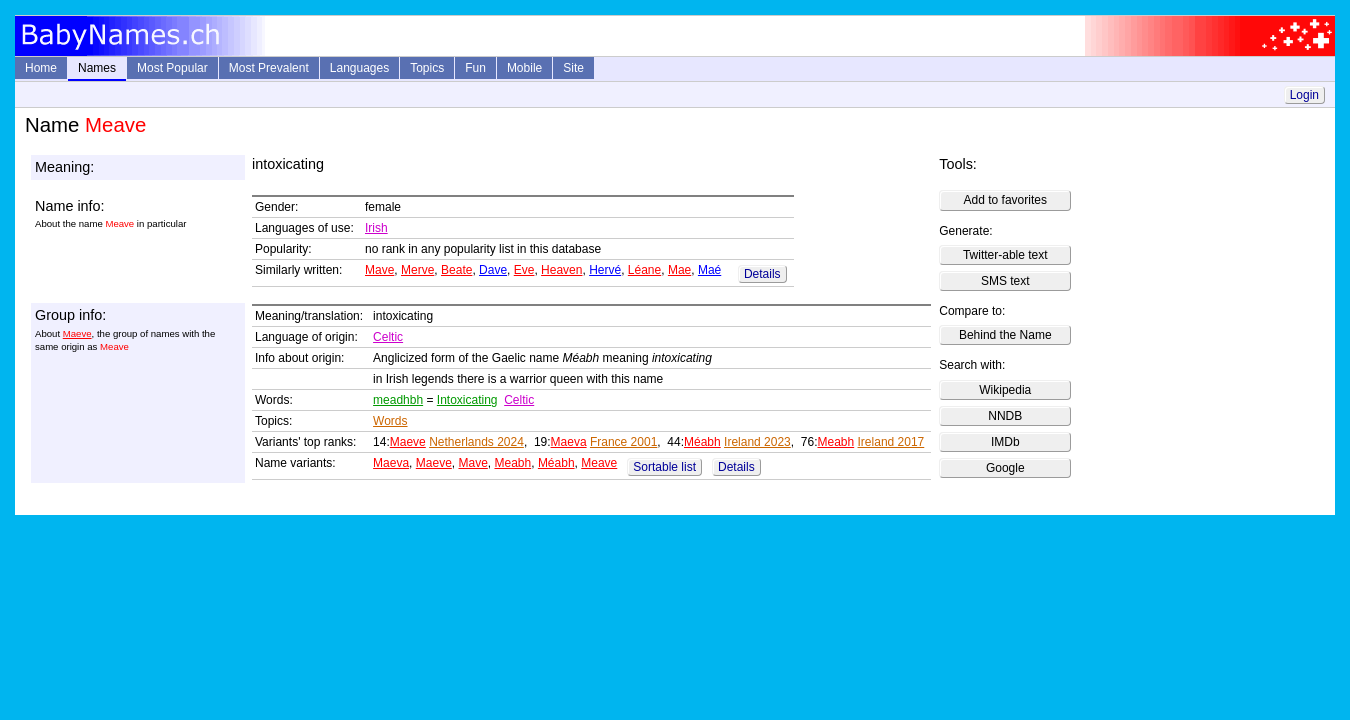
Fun (475, 68)
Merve (417, 270)
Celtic (388, 337)
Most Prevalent (269, 68)
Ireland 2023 (757, 442)
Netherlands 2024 (476, 442)
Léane (644, 270)
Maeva (569, 442)
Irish (376, 228)
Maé (709, 270)
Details (762, 274)
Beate (456, 270)
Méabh (702, 442)
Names (97, 68)
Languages (359, 68)
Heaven (561, 270)
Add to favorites (1005, 200)
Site (573, 68)
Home (41, 68)
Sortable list (664, 467)
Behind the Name (1005, 335)
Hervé (605, 270)
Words (390, 421)
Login (1304, 95)
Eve (524, 270)
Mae (679, 270)
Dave (493, 270)
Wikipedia (1005, 390)
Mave (379, 270)
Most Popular (172, 68)
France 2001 (623, 442)
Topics (427, 68)
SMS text (1005, 281)
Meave (599, 463)
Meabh (835, 442)
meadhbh (398, 400)
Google (1005, 468)
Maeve (77, 333)
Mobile (524, 68)
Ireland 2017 (891, 442)
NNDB (1005, 416)
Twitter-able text (1005, 255)
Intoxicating (467, 400)
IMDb (1005, 442)
